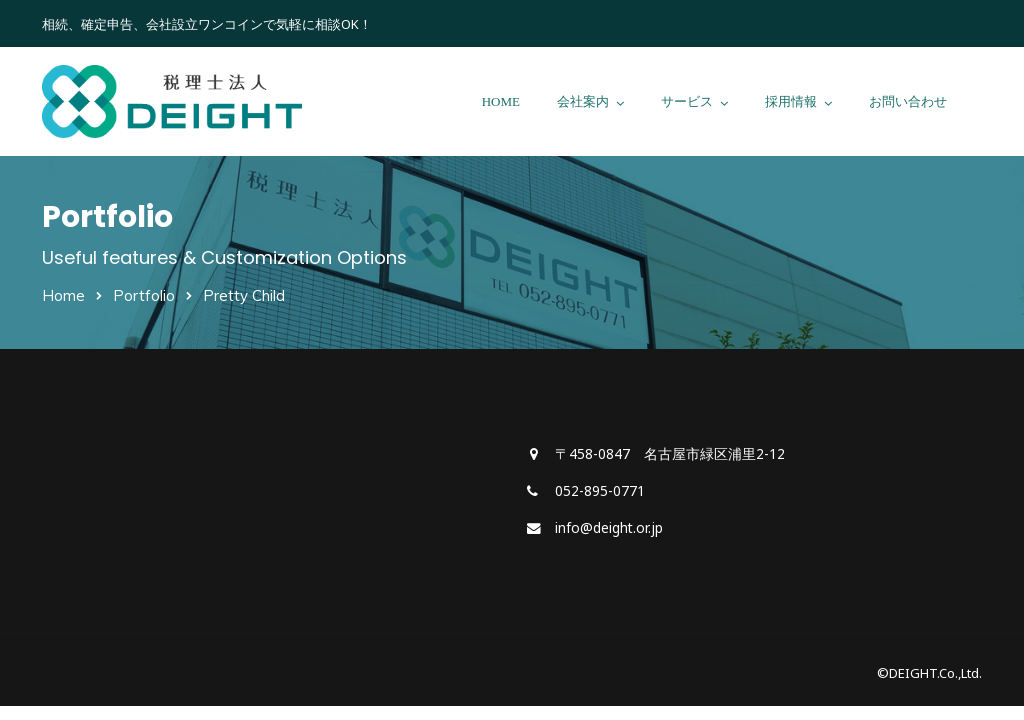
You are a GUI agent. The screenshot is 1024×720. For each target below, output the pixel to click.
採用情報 (791, 101)
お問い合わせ (908, 101)
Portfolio (144, 295)
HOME (501, 101)
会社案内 (583, 101)
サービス (687, 101)
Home (63, 295)
